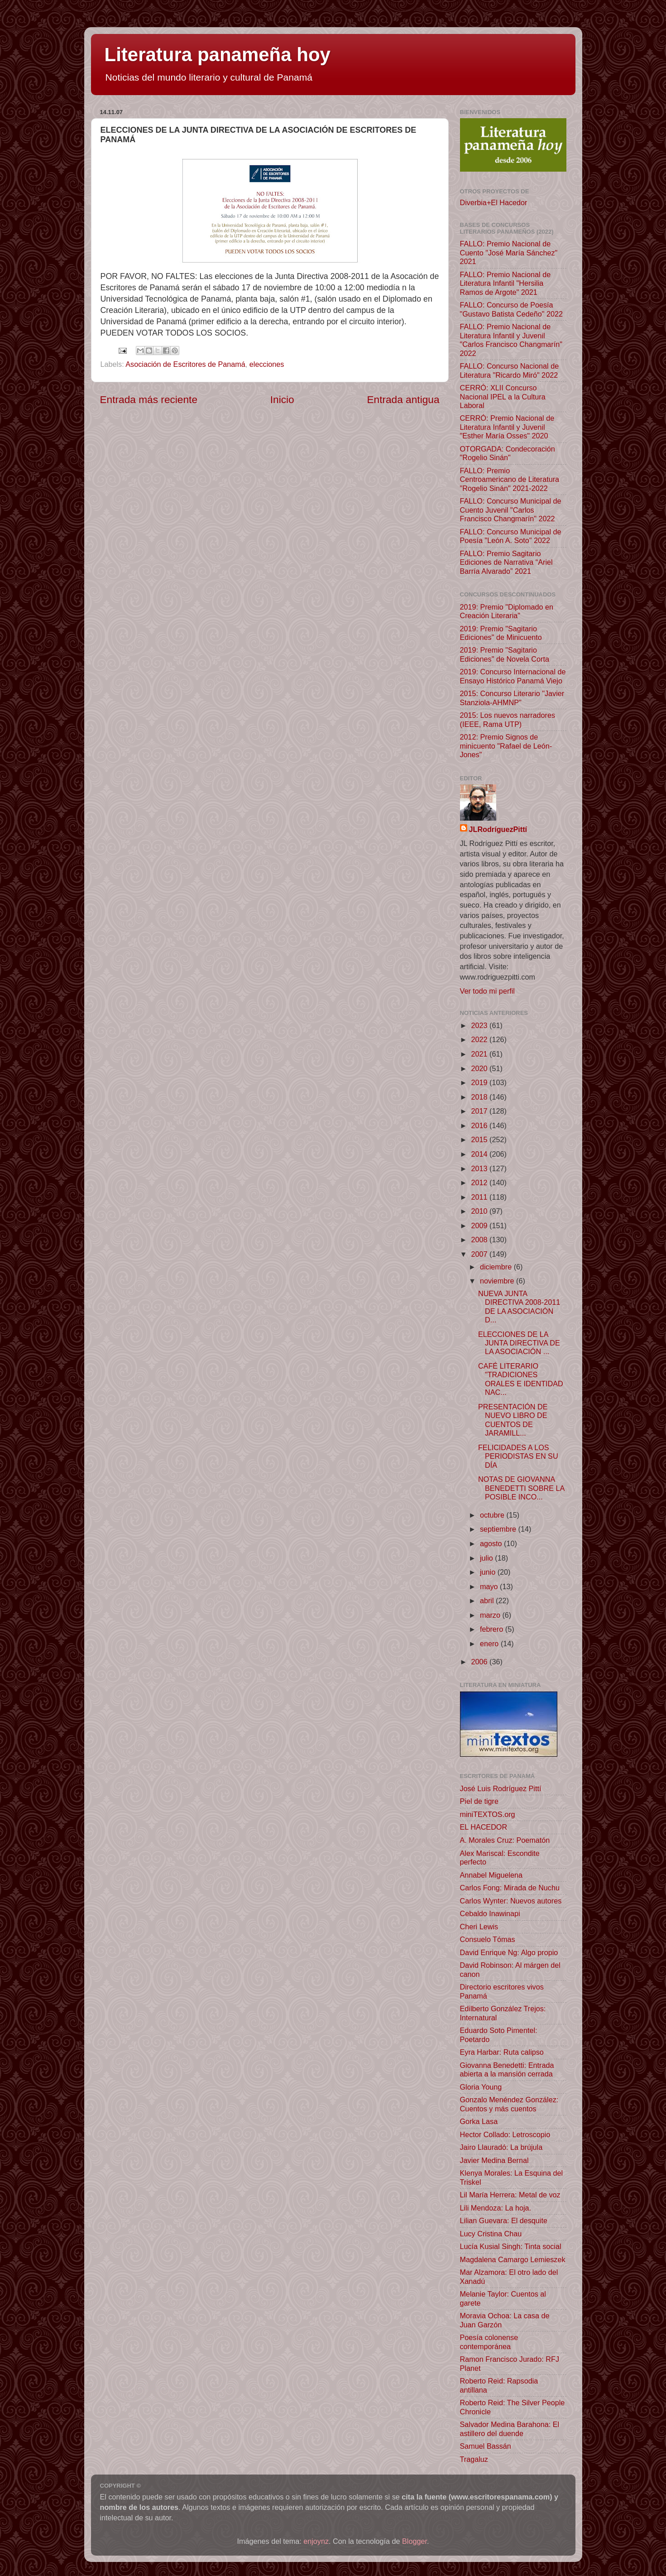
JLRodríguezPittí (498, 829)
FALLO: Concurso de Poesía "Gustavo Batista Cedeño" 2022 (511, 309)
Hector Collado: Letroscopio (505, 2134)
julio (487, 1558)
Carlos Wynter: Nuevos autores (511, 1901)
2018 (480, 1097)
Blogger (414, 2541)
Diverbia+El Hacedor (493, 202)
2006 (480, 1662)
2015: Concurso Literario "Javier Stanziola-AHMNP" (512, 697)
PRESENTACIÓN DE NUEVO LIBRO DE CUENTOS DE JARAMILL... (513, 1420)
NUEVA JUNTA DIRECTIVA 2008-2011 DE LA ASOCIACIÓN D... (519, 1306)
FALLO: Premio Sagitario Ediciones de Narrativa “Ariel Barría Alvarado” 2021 (506, 562)
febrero (492, 1629)
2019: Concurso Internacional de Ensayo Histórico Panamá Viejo (513, 676)
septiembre (499, 1529)
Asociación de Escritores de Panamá (185, 364)
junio (489, 1572)
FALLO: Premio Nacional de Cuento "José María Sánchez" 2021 (509, 252)
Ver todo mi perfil (487, 991)
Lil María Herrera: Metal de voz (510, 2195)
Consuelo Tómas (487, 1939)
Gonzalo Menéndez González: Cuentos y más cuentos (509, 2103)
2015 (480, 1139)
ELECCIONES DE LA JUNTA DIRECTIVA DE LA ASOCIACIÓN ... (519, 1343)
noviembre (498, 1281)
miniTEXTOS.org (487, 1814)
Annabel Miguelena (491, 1875)
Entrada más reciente (149, 399)
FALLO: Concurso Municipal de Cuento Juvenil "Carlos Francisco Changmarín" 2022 (510, 510)
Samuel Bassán (485, 2446)
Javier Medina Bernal (494, 2160)
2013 (480, 1168)
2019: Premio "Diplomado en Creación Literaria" (506, 611)
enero (490, 1643)
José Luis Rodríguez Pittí (500, 1788)
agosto (492, 1543)
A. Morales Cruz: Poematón (505, 1840)
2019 (480, 1082)
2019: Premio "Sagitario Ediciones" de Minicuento (501, 633)
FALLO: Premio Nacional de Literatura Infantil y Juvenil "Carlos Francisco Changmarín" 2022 (511, 339)
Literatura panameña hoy (218, 54)
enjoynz (316, 2541)
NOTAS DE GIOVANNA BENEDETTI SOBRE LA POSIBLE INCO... (521, 1488)
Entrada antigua (403, 399)
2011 (480, 1197)
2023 (480, 1025)
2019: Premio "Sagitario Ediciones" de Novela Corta (504, 654)
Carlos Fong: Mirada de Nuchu (510, 1888)
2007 (480, 1254)
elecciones (266, 364)
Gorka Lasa (479, 2121)
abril (488, 1600)
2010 (480, 1211)
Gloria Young (481, 2087)
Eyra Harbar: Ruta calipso (502, 2052)
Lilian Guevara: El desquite (503, 2220)
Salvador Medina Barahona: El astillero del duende (510, 2428)
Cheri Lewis (479, 1926)
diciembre (497, 1267)
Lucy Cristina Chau (491, 2234)
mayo (490, 1586)
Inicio (282, 399)
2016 (480, 1125)
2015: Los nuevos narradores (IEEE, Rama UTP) (508, 719)
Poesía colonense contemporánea (489, 2341)
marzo (491, 1615)
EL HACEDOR (484, 1827)
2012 (480, 1182)
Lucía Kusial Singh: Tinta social (510, 2246)
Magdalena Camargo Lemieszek (512, 2259)
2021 (480, 1054)
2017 (480, 1111)
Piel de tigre (479, 1801)
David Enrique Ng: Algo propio (509, 1952)
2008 (480, 1239)
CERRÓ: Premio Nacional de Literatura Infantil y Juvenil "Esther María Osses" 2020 (507, 427)
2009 (480, 1225)
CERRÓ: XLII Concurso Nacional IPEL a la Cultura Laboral (503, 396)
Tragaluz (474, 2459)
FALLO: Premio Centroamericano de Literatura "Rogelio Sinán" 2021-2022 (510, 479)
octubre (493, 1515)
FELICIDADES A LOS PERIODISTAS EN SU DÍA (518, 1456)
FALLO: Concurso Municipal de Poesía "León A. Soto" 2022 (510, 536)
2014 (480, 1154)
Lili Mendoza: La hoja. (495, 2208)
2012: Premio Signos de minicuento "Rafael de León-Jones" (506, 746)
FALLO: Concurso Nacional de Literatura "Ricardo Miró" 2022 (509, 370)
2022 (480, 1039)
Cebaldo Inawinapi (490, 1913)
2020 (480, 1068)
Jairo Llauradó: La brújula (501, 2147)
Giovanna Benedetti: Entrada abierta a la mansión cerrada (507, 2069)
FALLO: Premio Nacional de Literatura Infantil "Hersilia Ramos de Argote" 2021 (505, 283)
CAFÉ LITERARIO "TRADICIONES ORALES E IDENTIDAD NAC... (520, 1379)
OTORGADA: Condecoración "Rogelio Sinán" (507, 453)
